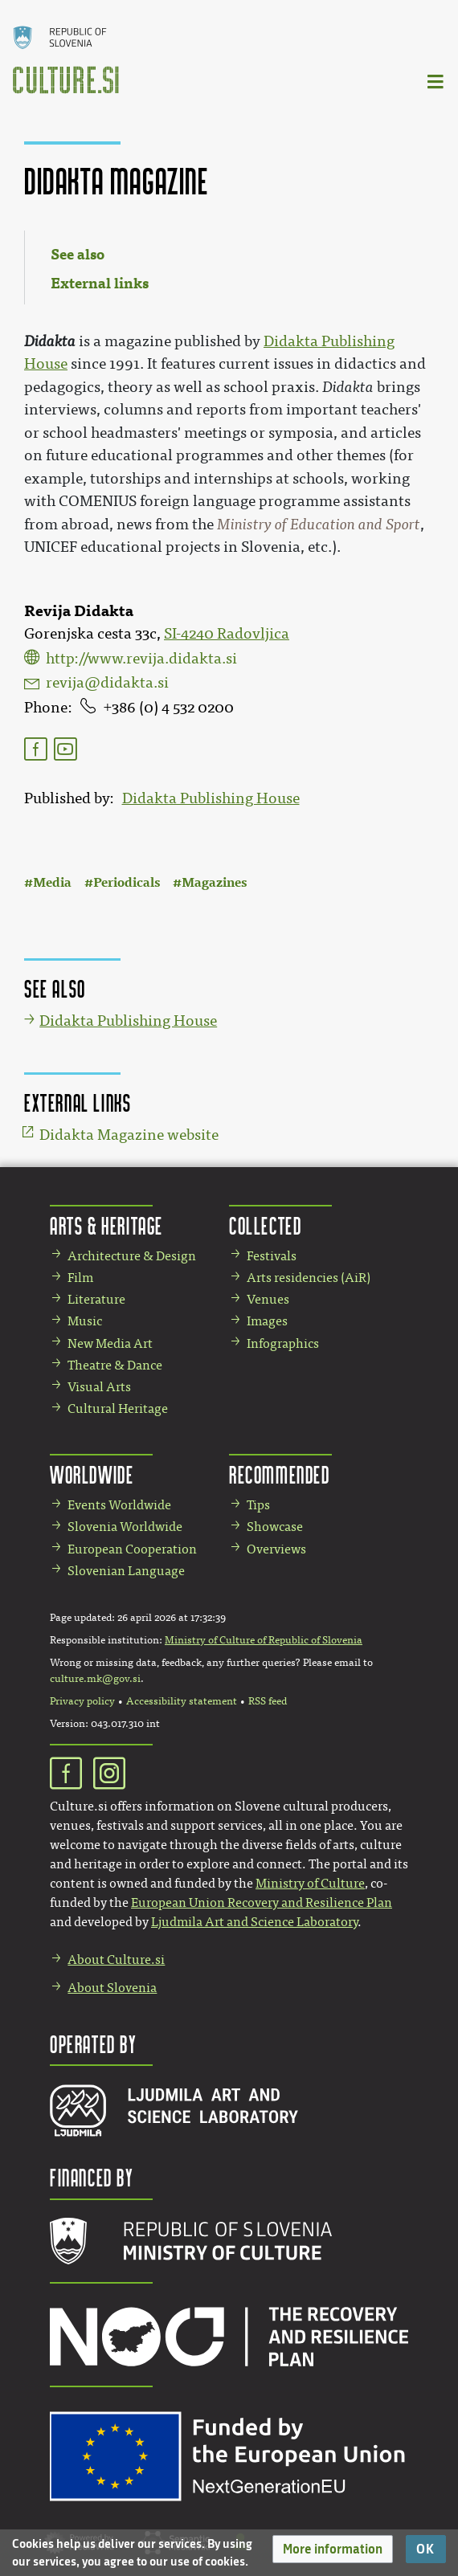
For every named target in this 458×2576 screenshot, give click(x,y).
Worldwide (91, 1474)
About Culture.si (116, 1959)
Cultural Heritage (117, 1408)
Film (80, 1277)
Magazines (214, 882)
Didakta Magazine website (129, 1135)
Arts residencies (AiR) (308, 1277)
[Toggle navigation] (436, 81)
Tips (258, 1505)
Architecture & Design (131, 1256)
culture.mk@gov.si (95, 1678)
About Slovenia (112, 1987)
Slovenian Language (126, 1570)
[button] (332, 2549)
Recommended (279, 1474)
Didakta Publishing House (211, 798)
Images (267, 1321)
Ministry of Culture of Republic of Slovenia (263, 1640)
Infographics (283, 1343)
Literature (96, 1299)
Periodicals (126, 882)
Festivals (271, 1256)
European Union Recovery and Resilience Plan (261, 1902)
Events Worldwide (119, 1505)
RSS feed (267, 1701)
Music (84, 1321)
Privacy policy (82, 1701)
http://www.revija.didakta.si (141, 658)
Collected (265, 1225)
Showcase (275, 1526)
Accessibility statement (181, 1701)
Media (52, 882)
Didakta (50, 341)
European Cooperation (132, 1549)
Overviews (276, 1549)
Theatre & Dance (114, 1365)
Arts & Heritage (106, 1225)
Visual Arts (99, 1386)
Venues (268, 1299)
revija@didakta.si (107, 683)
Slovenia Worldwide (124, 1526)
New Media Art (110, 1343)
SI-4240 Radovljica (226, 634)
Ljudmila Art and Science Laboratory (254, 1921)
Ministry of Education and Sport (318, 524)
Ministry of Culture (310, 1883)
